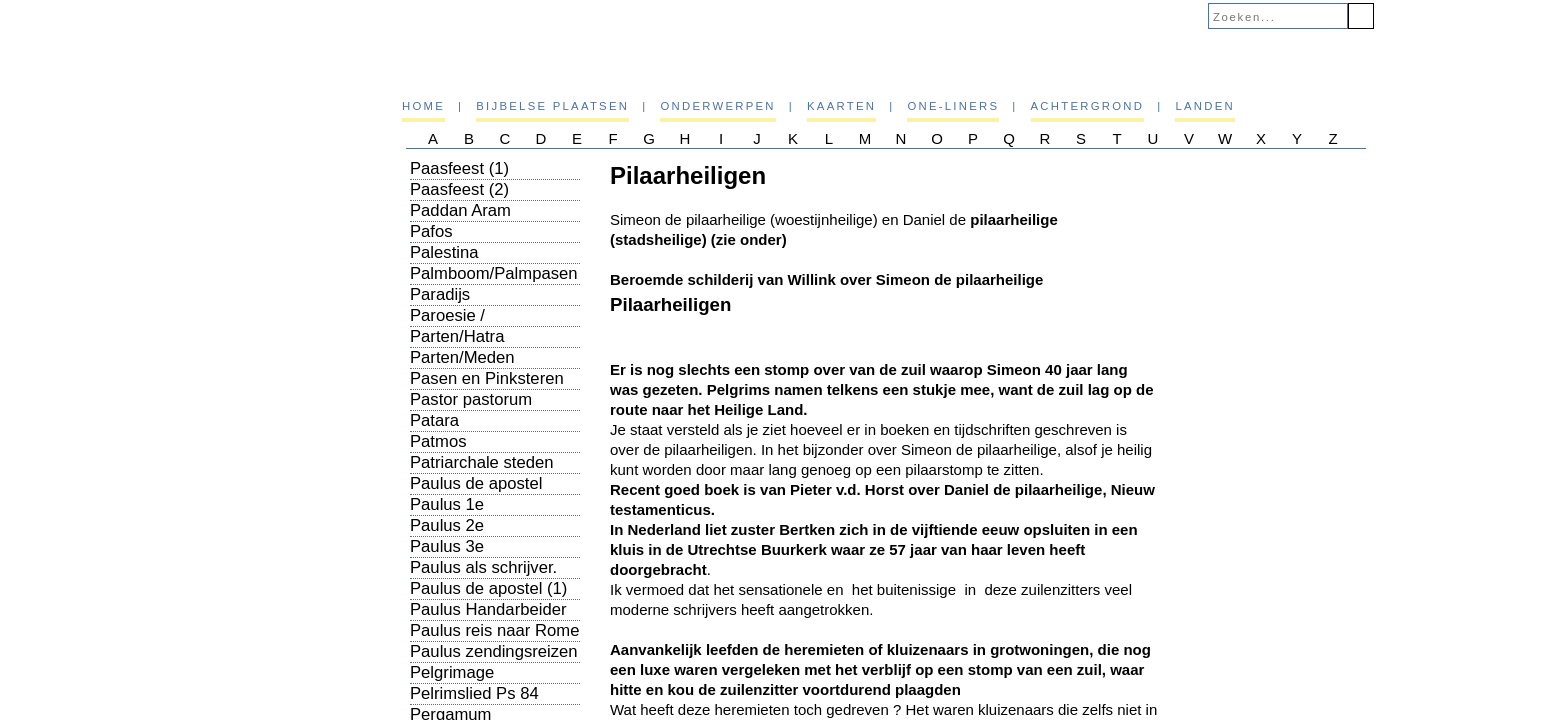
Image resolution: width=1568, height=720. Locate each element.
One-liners (953, 106)
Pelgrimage (452, 672)
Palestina (444, 252)
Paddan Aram (460, 210)
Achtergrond (1088, 106)
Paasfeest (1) (459, 168)
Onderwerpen (717, 106)
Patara (434, 420)
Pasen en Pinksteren (487, 378)
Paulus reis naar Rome (494, 630)
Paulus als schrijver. (483, 567)
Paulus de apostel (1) (488, 588)
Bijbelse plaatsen (552, 106)
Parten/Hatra (457, 336)
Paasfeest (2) (459, 189)
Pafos (431, 231)
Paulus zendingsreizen (494, 651)
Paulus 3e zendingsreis (457, 556)
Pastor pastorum (471, 399)
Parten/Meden (462, 357)
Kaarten (841, 106)
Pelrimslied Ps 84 (474, 693)
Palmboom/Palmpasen (494, 273)
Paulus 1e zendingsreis (457, 514)
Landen (1205, 106)
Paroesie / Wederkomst (456, 325)
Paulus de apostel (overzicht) (476, 493)
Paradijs (440, 294)
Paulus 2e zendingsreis (457, 535)
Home (423, 106)
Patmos (438, 441)
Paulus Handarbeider (488, 609)
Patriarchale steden (482, 462)
